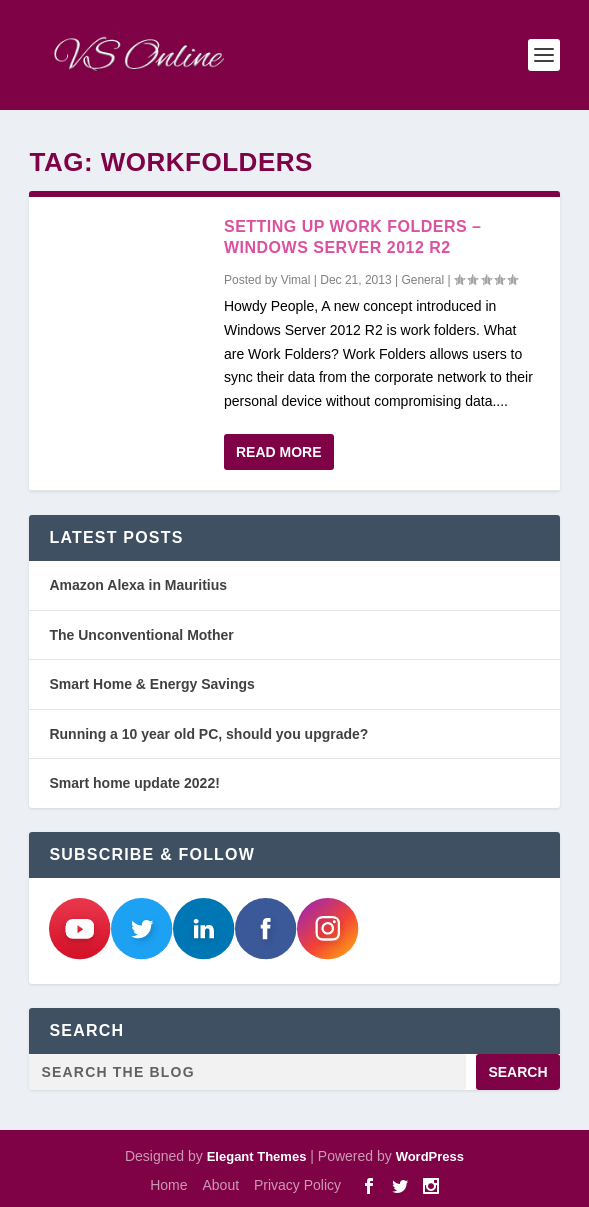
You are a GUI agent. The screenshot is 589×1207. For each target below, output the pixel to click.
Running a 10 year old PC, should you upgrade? (208, 734)
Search (517, 1072)
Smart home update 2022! (134, 783)
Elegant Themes (257, 1156)
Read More (279, 452)
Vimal (296, 280)
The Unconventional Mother (141, 635)
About (220, 1185)
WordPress (430, 1156)
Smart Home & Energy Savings (151, 684)
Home (168, 1185)
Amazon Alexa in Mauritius (138, 585)
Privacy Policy (297, 1185)
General (422, 280)
